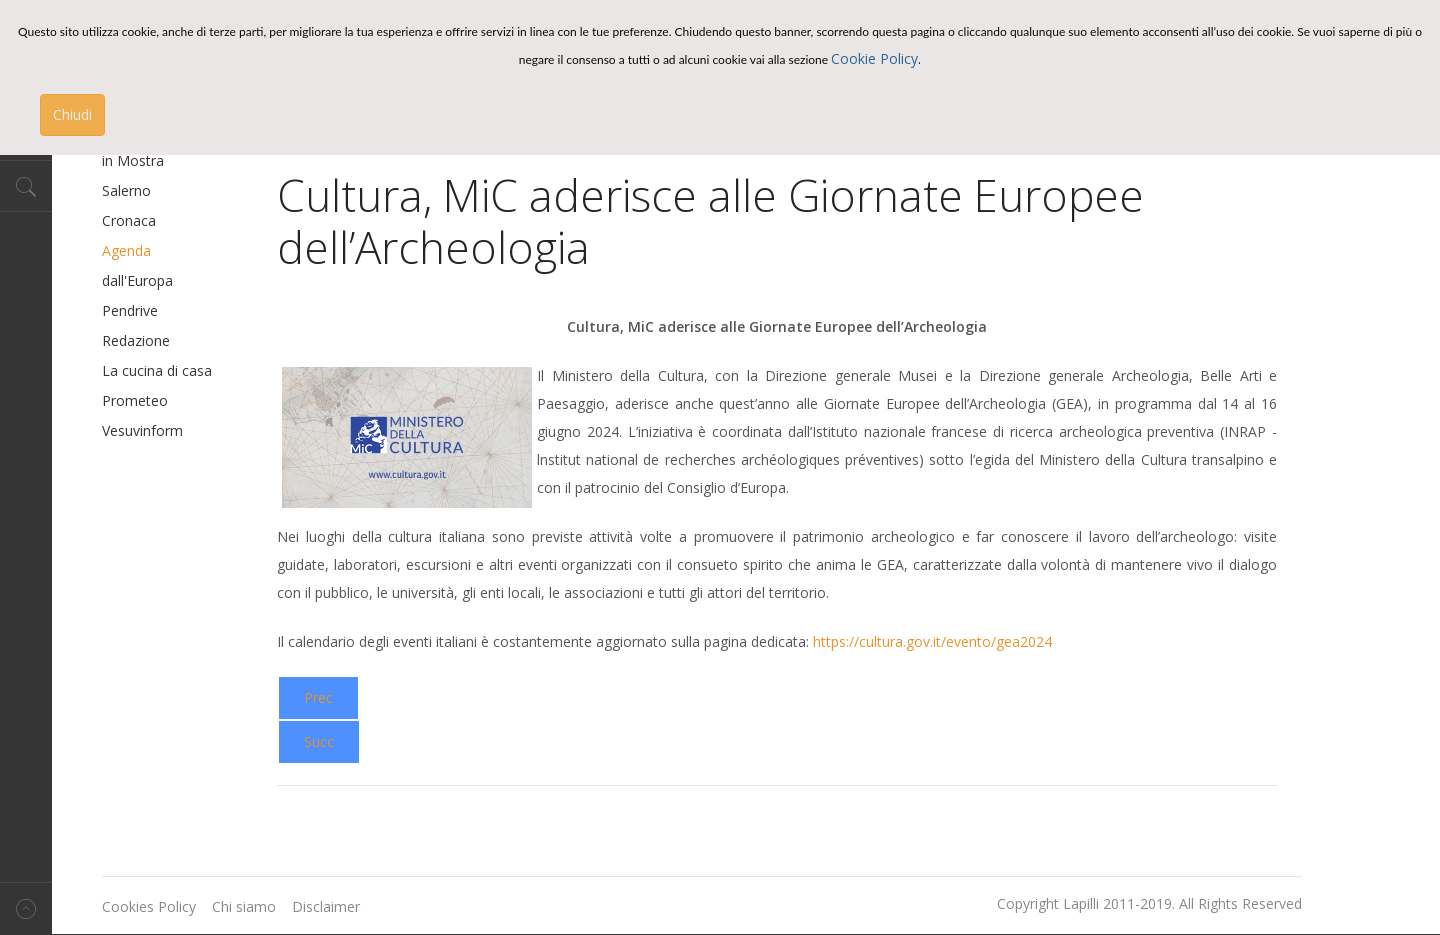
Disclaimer (326, 906)
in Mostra (133, 160)
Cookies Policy (149, 906)
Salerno (126, 190)
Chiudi (72, 114)
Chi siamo (244, 906)
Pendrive (130, 310)
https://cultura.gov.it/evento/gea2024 (932, 641)
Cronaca (129, 220)
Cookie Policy (874, 58)
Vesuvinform (142, 430)
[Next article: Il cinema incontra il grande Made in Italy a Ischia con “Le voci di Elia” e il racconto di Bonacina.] (319, 742)
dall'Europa (137, 280)
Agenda (126, 250)
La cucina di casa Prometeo (157, 385)
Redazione (136, 340)
